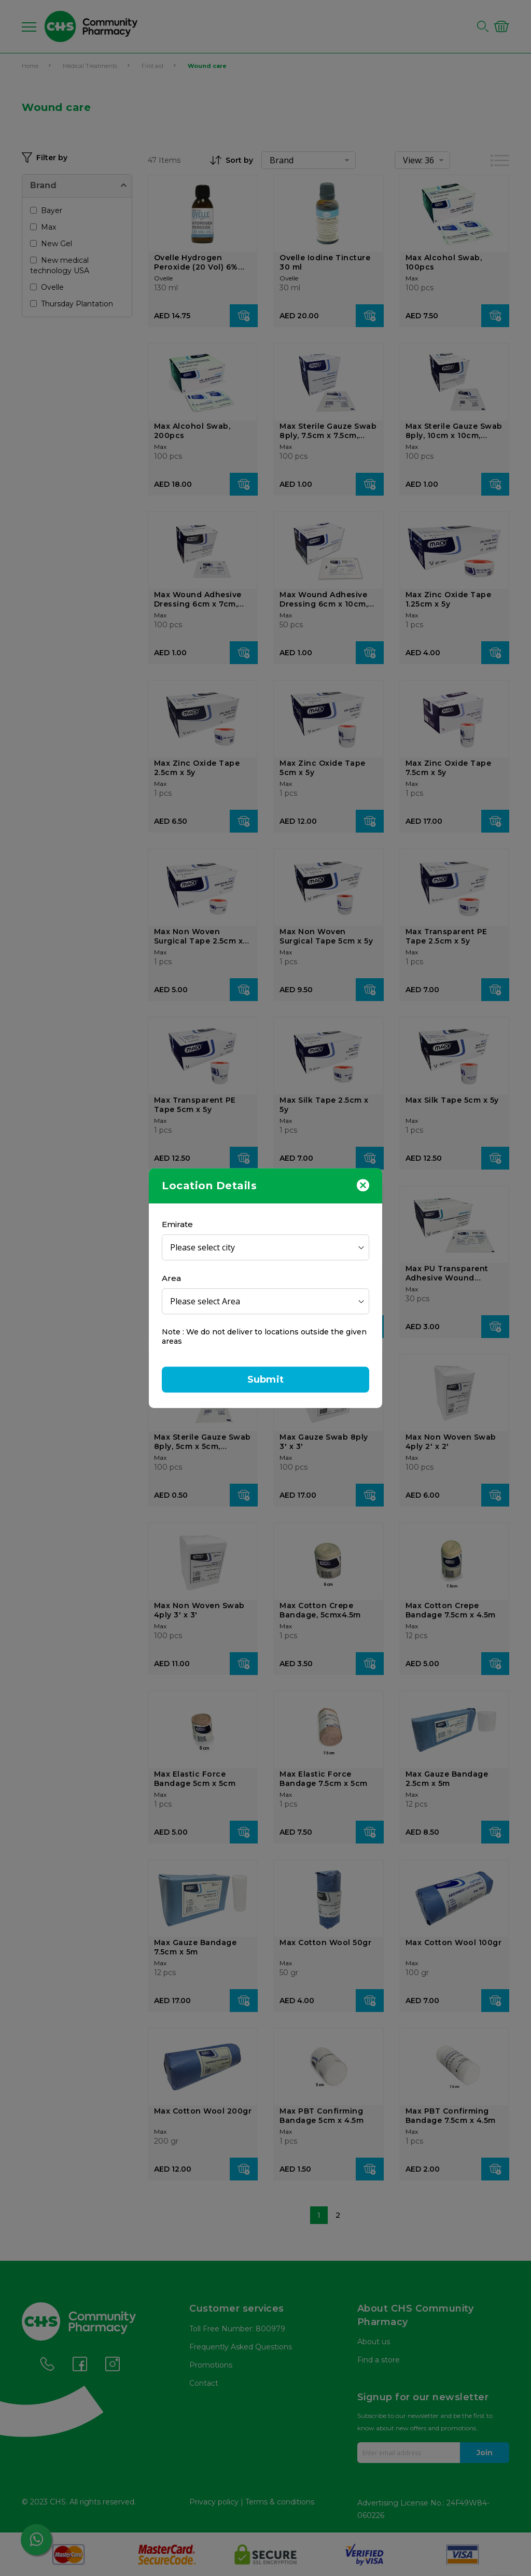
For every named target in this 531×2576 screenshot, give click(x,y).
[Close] (363, 1184)
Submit (265, 1379)
